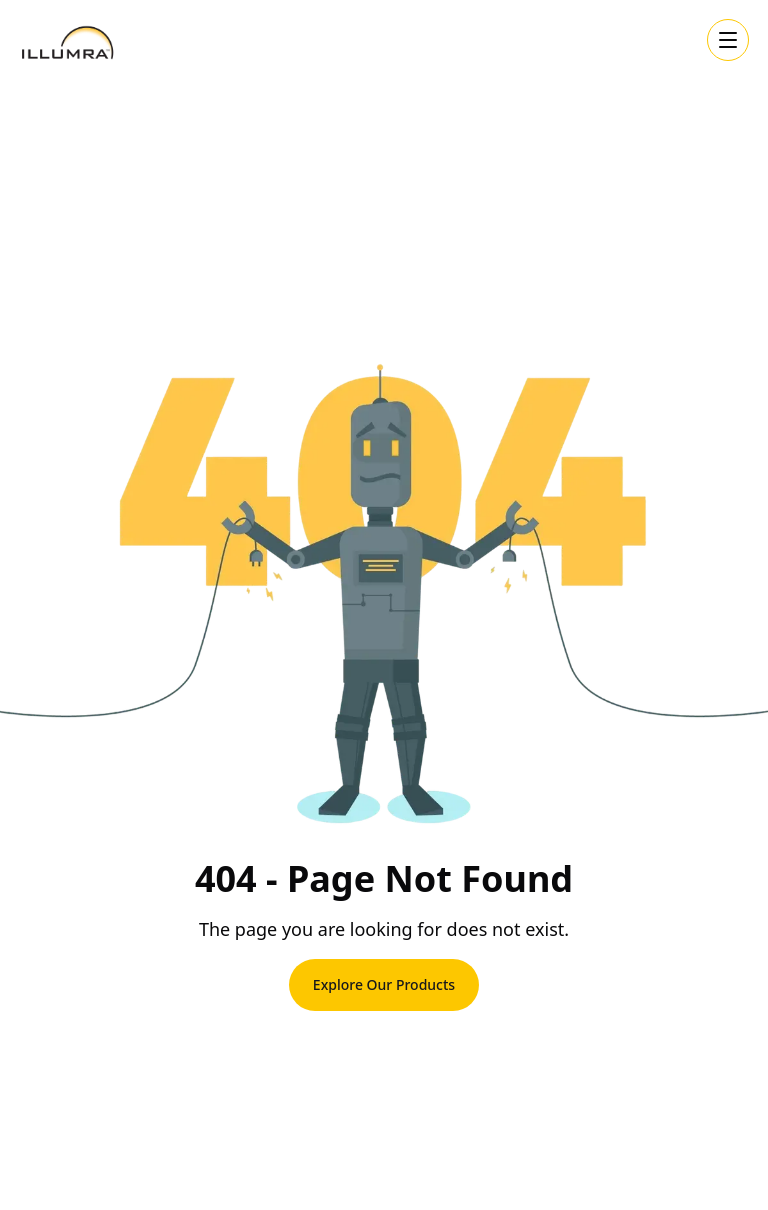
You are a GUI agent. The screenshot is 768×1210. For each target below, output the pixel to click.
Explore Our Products (384, 984)
